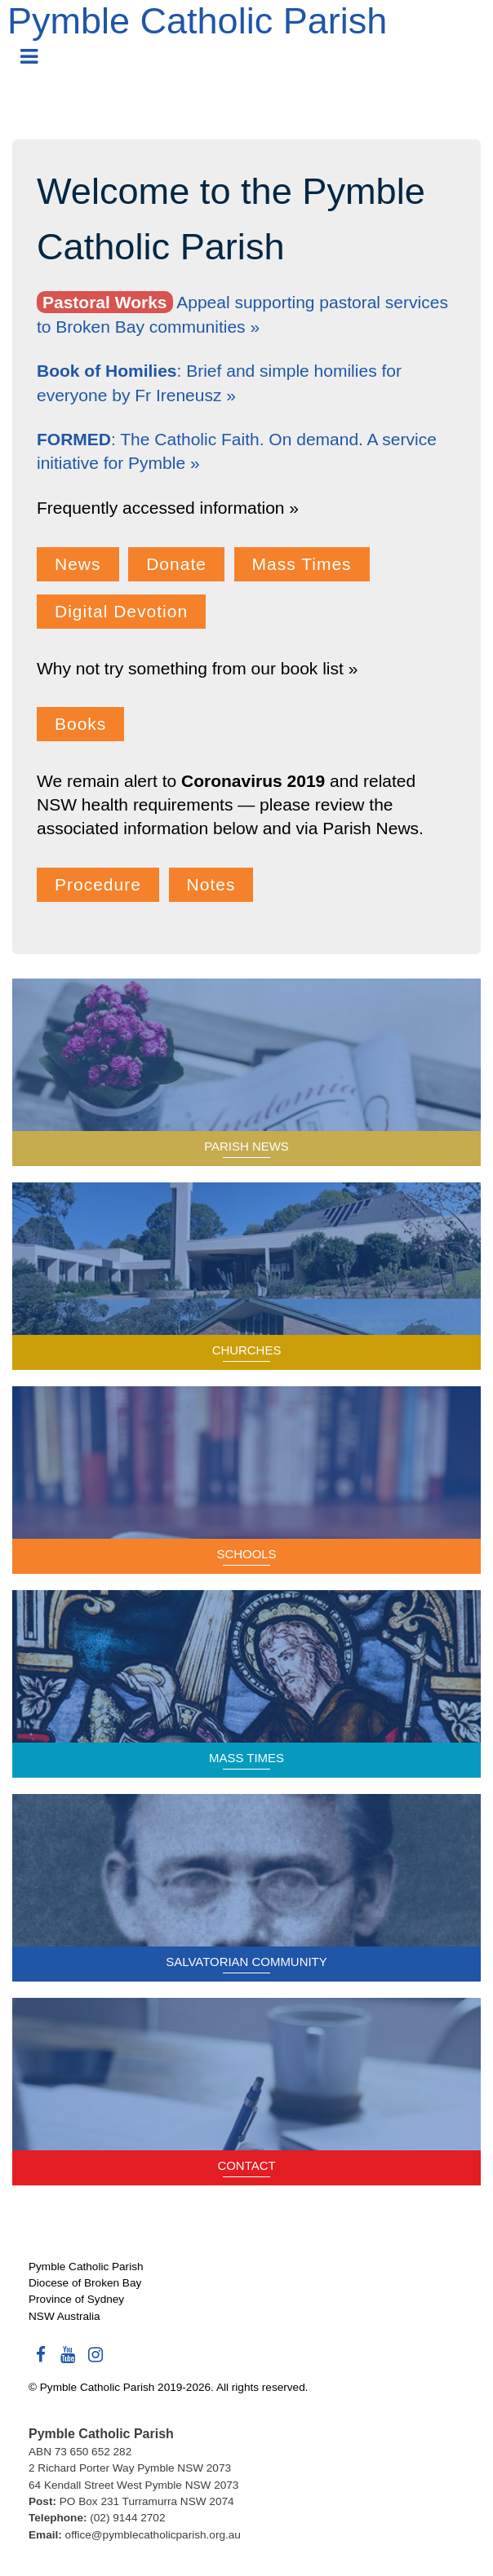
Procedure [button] (98, 884)
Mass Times (246, 1758)
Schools (246, 1554)
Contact (246, 2165)
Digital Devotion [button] (121, 611)
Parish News (246, 1146)
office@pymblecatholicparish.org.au (153, 2535)
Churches (247, 1350)
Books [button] (80, 723)
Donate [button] (176, 564)
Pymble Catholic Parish (197, 21)
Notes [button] (211, 884)
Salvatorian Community (246, 1961)
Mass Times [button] (302, 564)
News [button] (78, 564)
